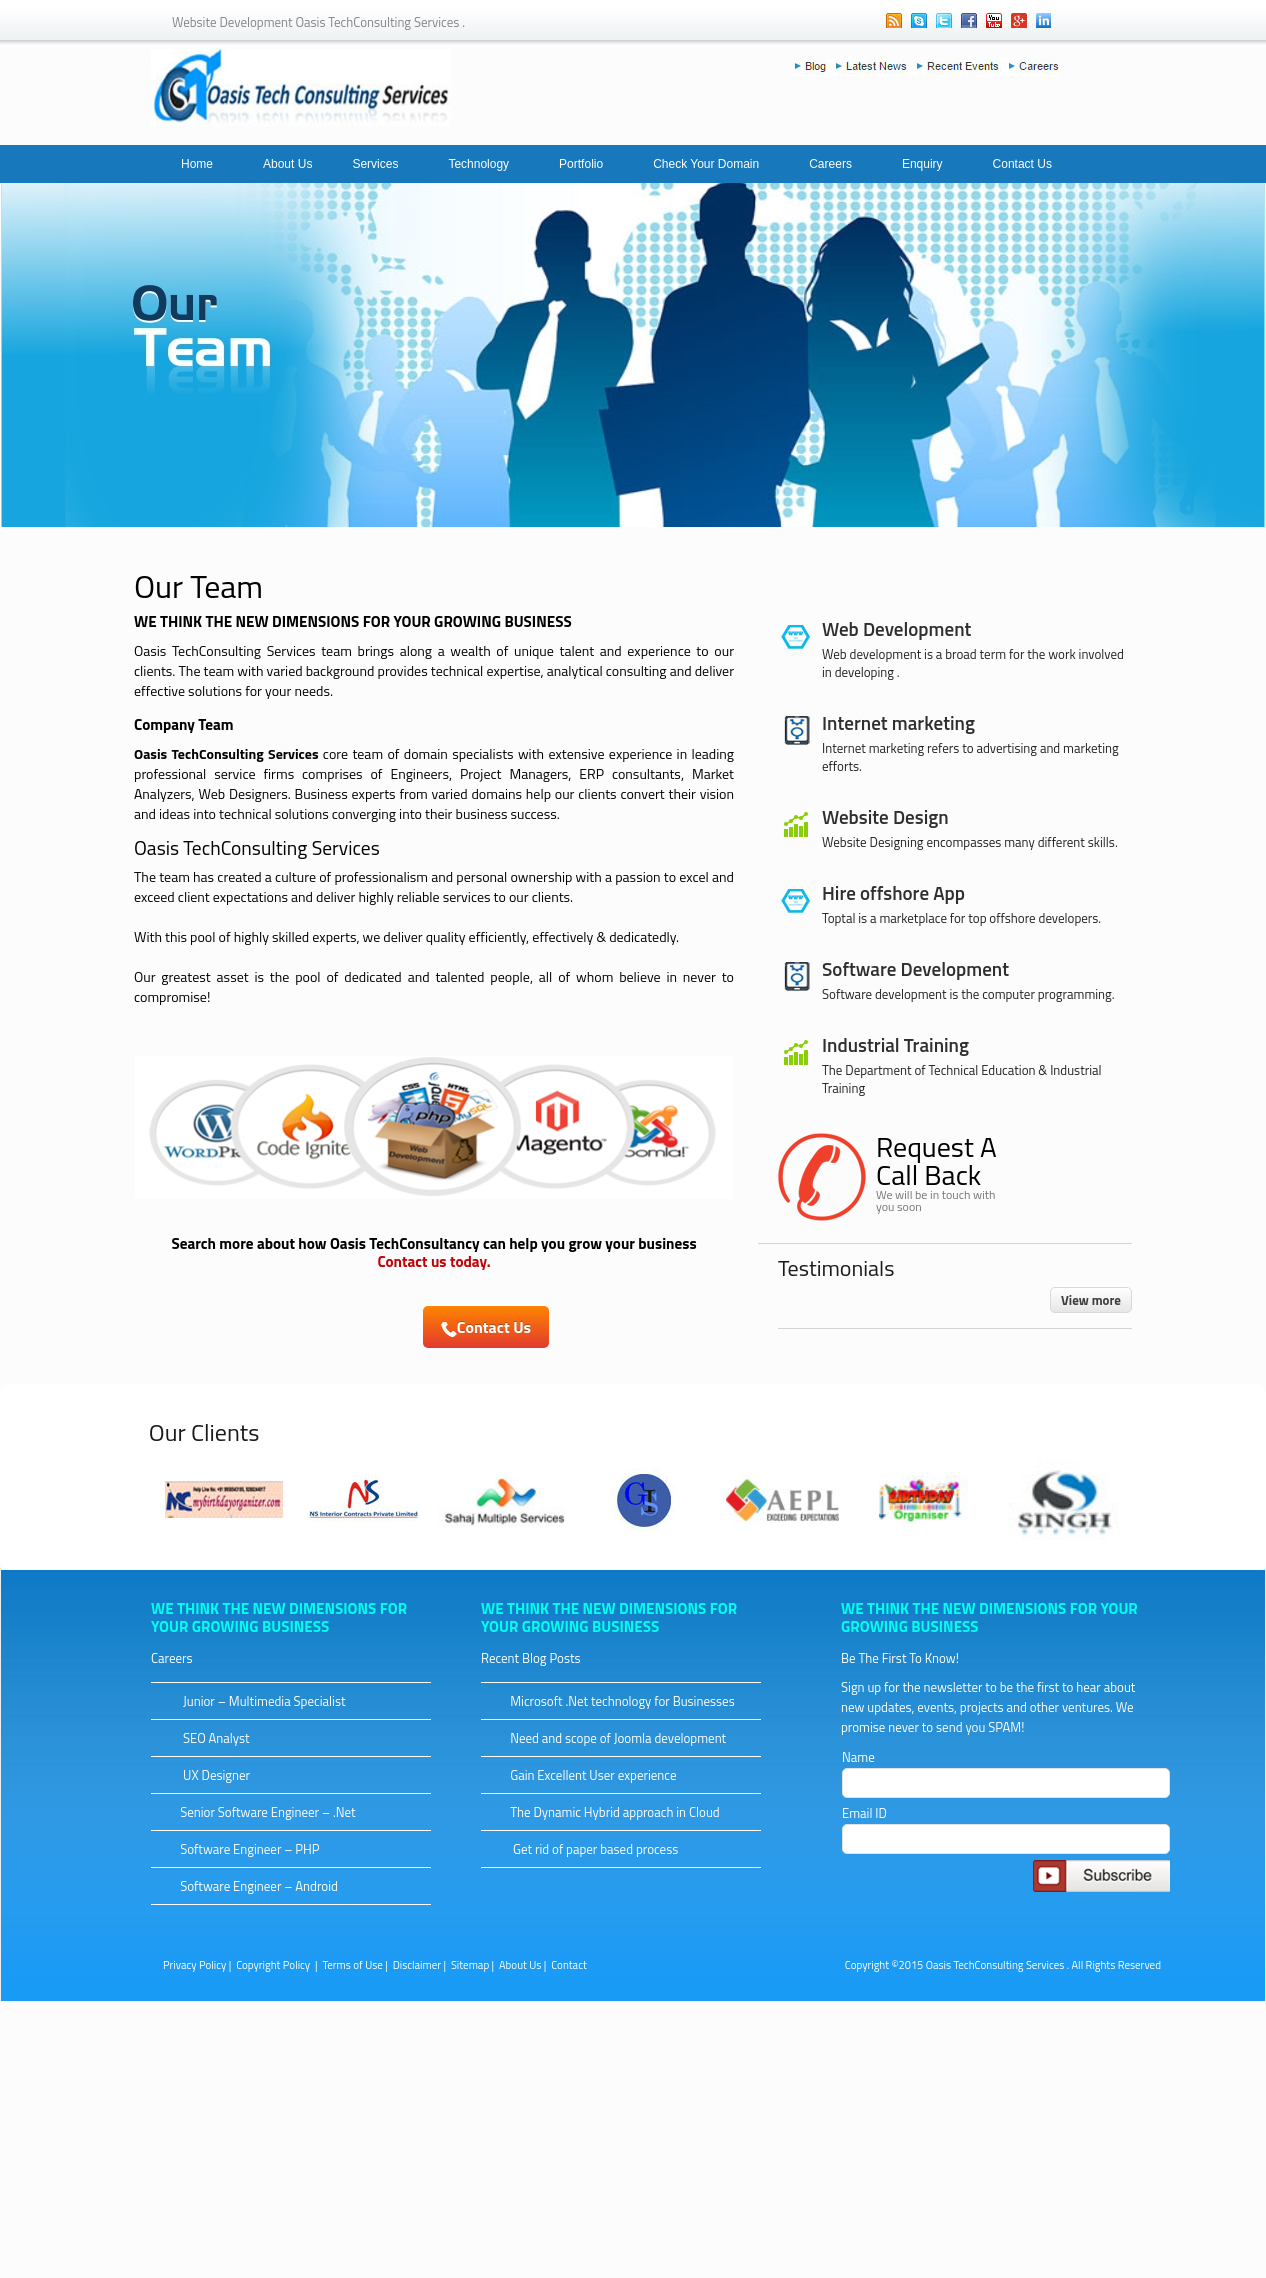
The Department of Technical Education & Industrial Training (962, 1079)
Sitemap (470, 1965)
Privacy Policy (194, 1965)
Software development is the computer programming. (968, 994)
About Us (287, 164)
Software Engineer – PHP (241, 1849)
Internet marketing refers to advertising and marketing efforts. (970, 757)
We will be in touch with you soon (935, 1201)
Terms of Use (352, 1965)
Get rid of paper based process (585, 1849)
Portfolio (581, 164)
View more (1091, 1300)
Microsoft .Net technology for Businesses (614, 1701)
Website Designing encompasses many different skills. (970, 842)
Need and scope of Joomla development (609, 1738)
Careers (830, 164)
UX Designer (206, 1775)
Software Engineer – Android (250, 1886)
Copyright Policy (274, 1965)
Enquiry (922, 164)
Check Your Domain (706, 164)
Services (375, 164)
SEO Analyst (206, 1738)
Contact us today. (433, 1261)
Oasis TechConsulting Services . (997, 1965)
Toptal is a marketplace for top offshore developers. (961, 918)
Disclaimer (417, 1965)
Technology (478, 164)
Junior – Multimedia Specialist (254, 1701)
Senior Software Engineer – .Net (259, 1812)
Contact (569, 1965)
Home (197, 164)
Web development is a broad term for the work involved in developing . (973, 663)
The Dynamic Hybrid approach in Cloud (606, 1812)
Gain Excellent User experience (585, 1775)
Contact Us (1022, 164)
